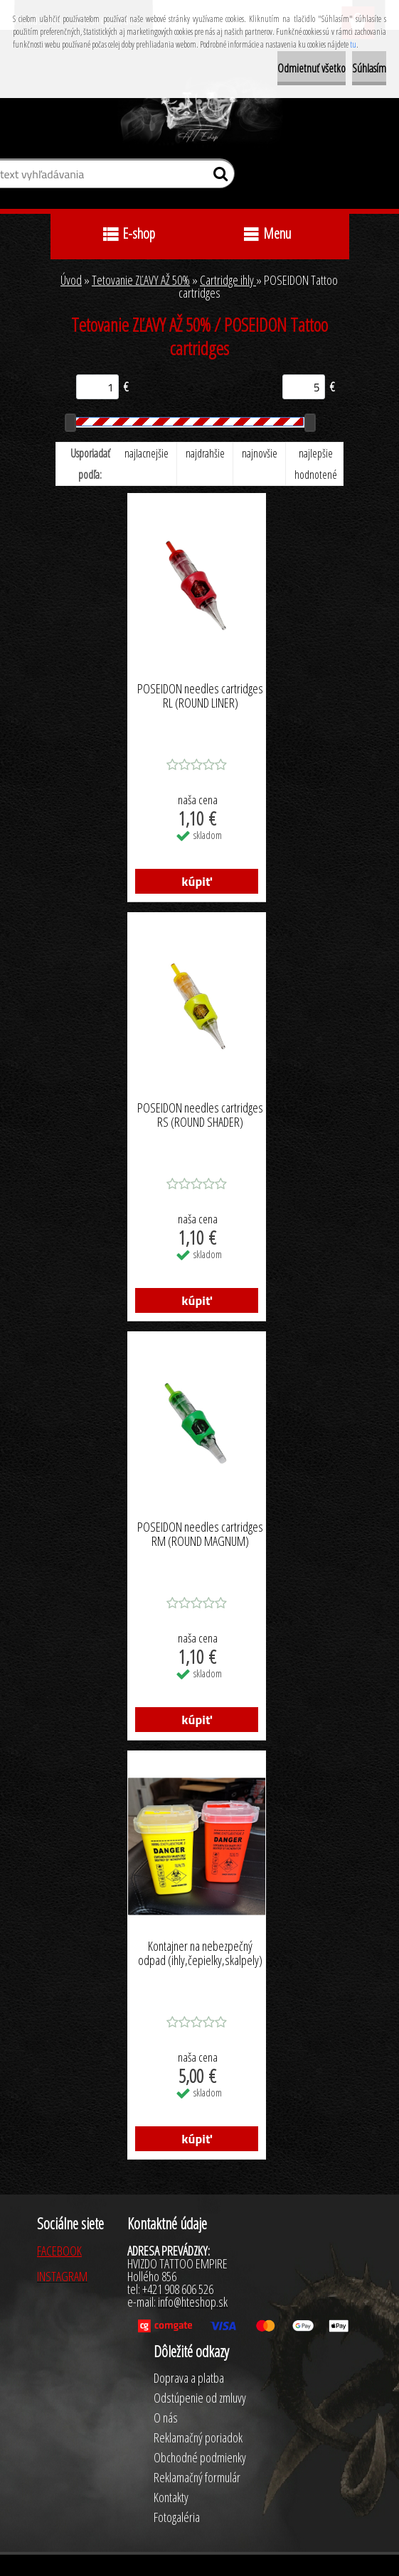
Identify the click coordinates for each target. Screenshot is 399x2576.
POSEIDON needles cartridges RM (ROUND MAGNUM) (200, 1534)
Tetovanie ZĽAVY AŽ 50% (141, 279)
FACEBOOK (59, 2250)
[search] (218, 177)
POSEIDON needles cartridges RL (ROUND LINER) (200, 696)
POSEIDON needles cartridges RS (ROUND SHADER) (200, 1115)
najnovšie (259, 453)
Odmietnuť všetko (311, 68)
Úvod (71, 279)
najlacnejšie (146, 453)
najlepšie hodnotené (315, 463)
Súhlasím (369, 68)
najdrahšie (205, 453)
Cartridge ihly (228, 279)
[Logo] (199, 112)
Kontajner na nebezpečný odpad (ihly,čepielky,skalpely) (200, 1954)
